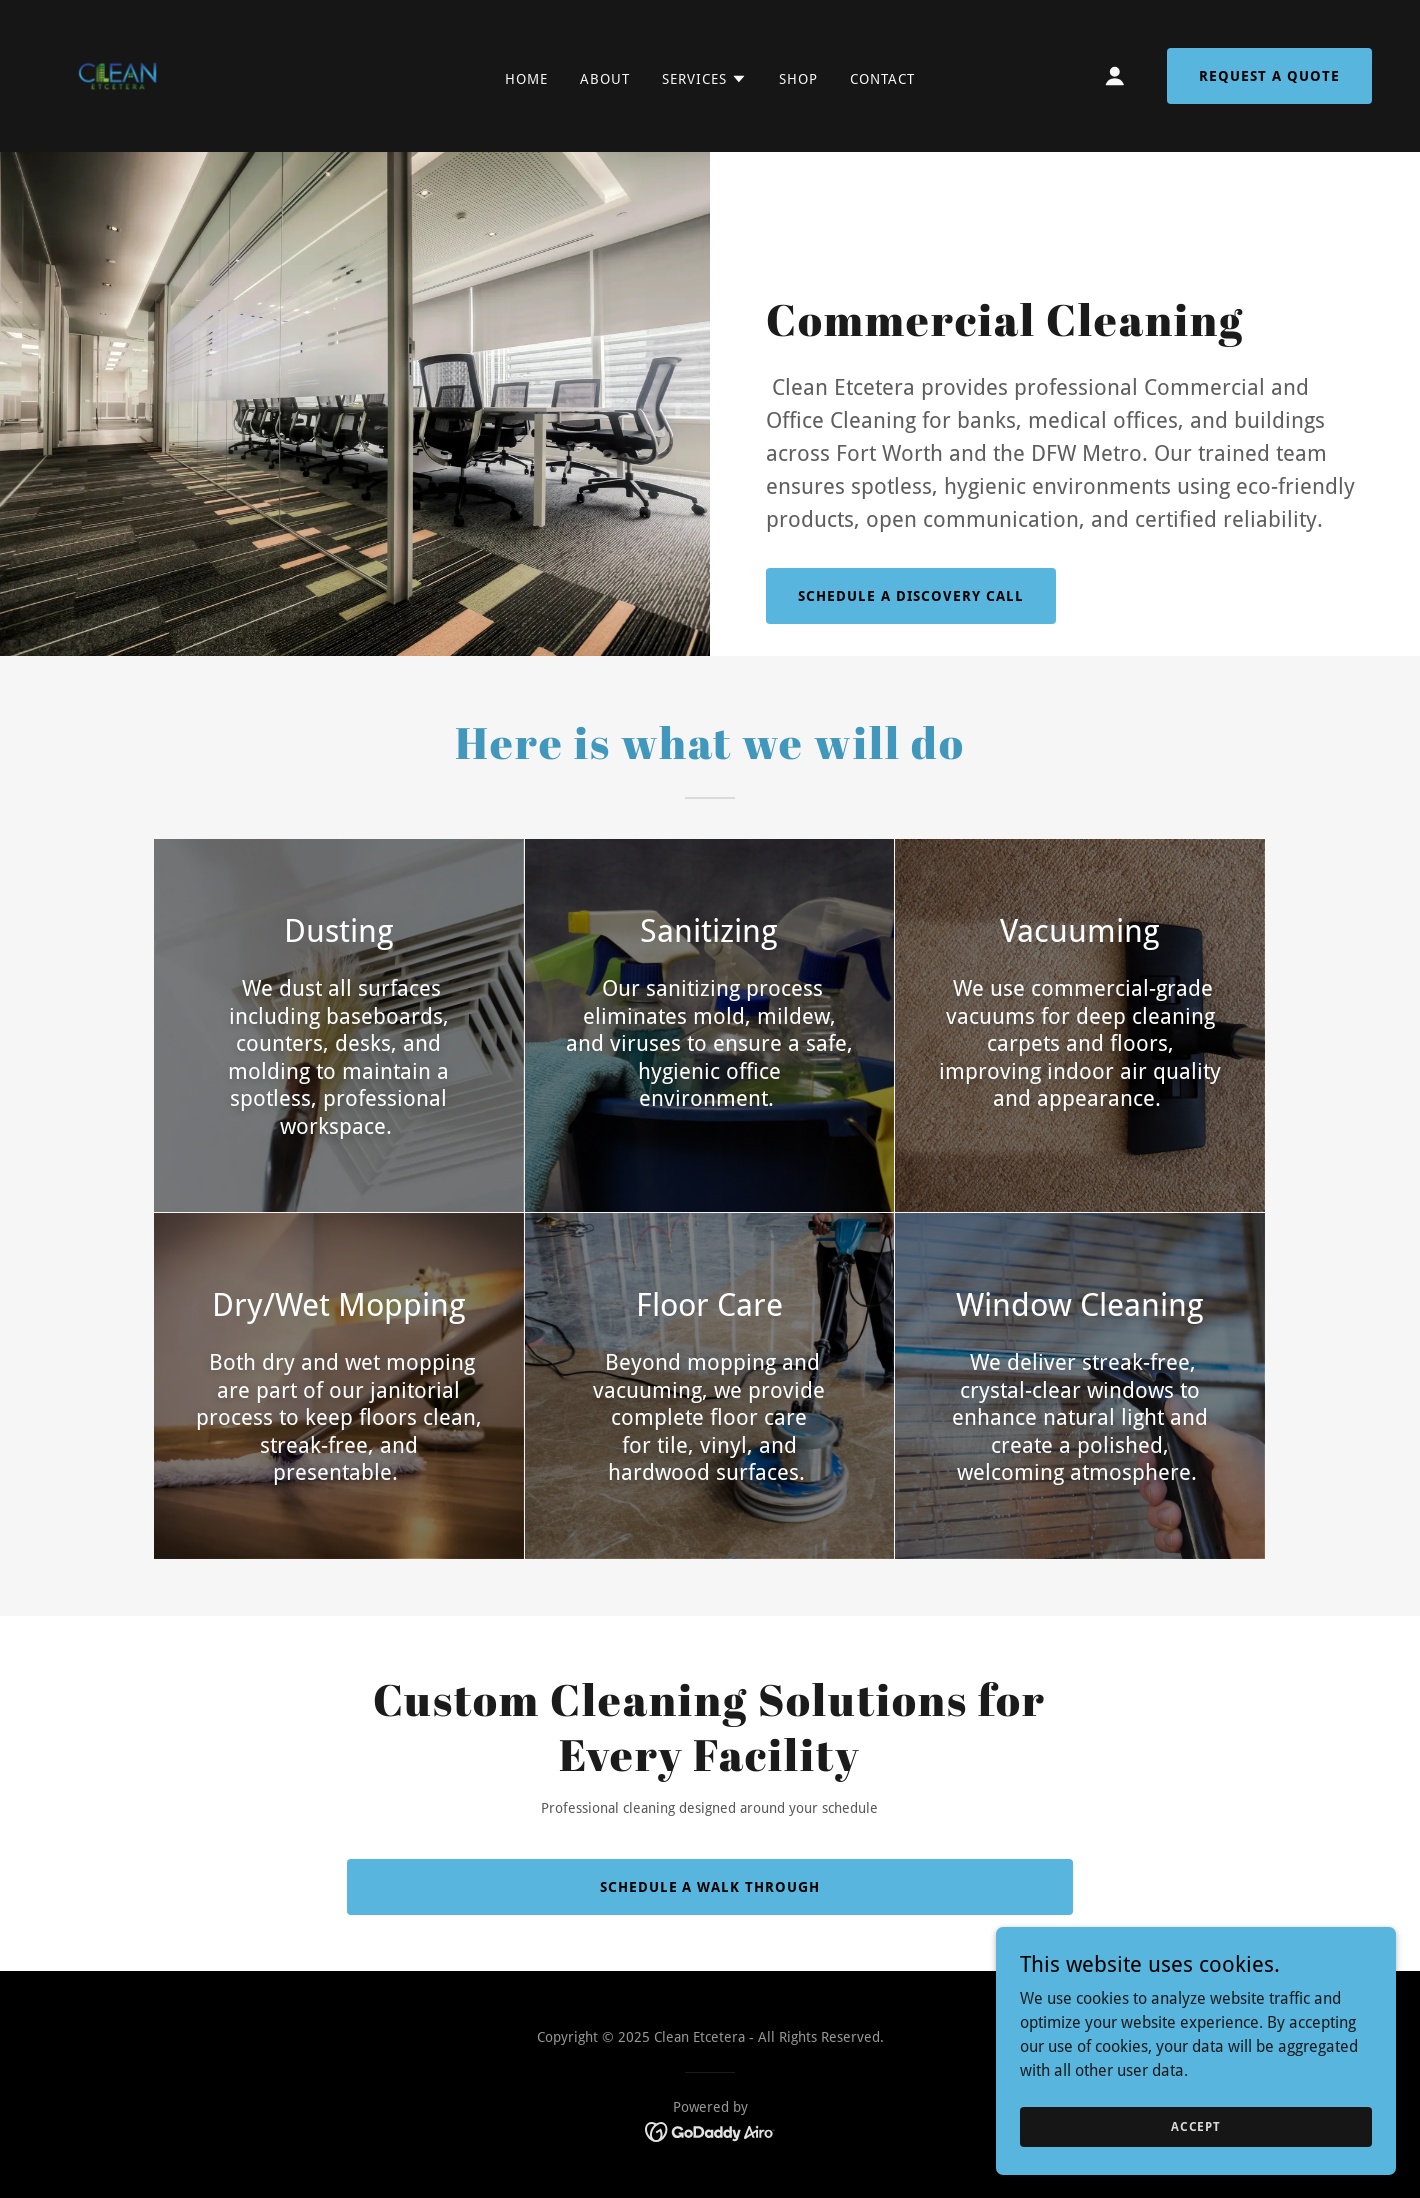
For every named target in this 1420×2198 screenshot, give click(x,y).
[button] (704, 79)
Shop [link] (798, 79)
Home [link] (526, 79)
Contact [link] (882, 79)
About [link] (605, 79)
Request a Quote (1269, 76)
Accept (1196, 2126)
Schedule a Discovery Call (911, 596)
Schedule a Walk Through (710, 1887)
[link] (117, 74)
